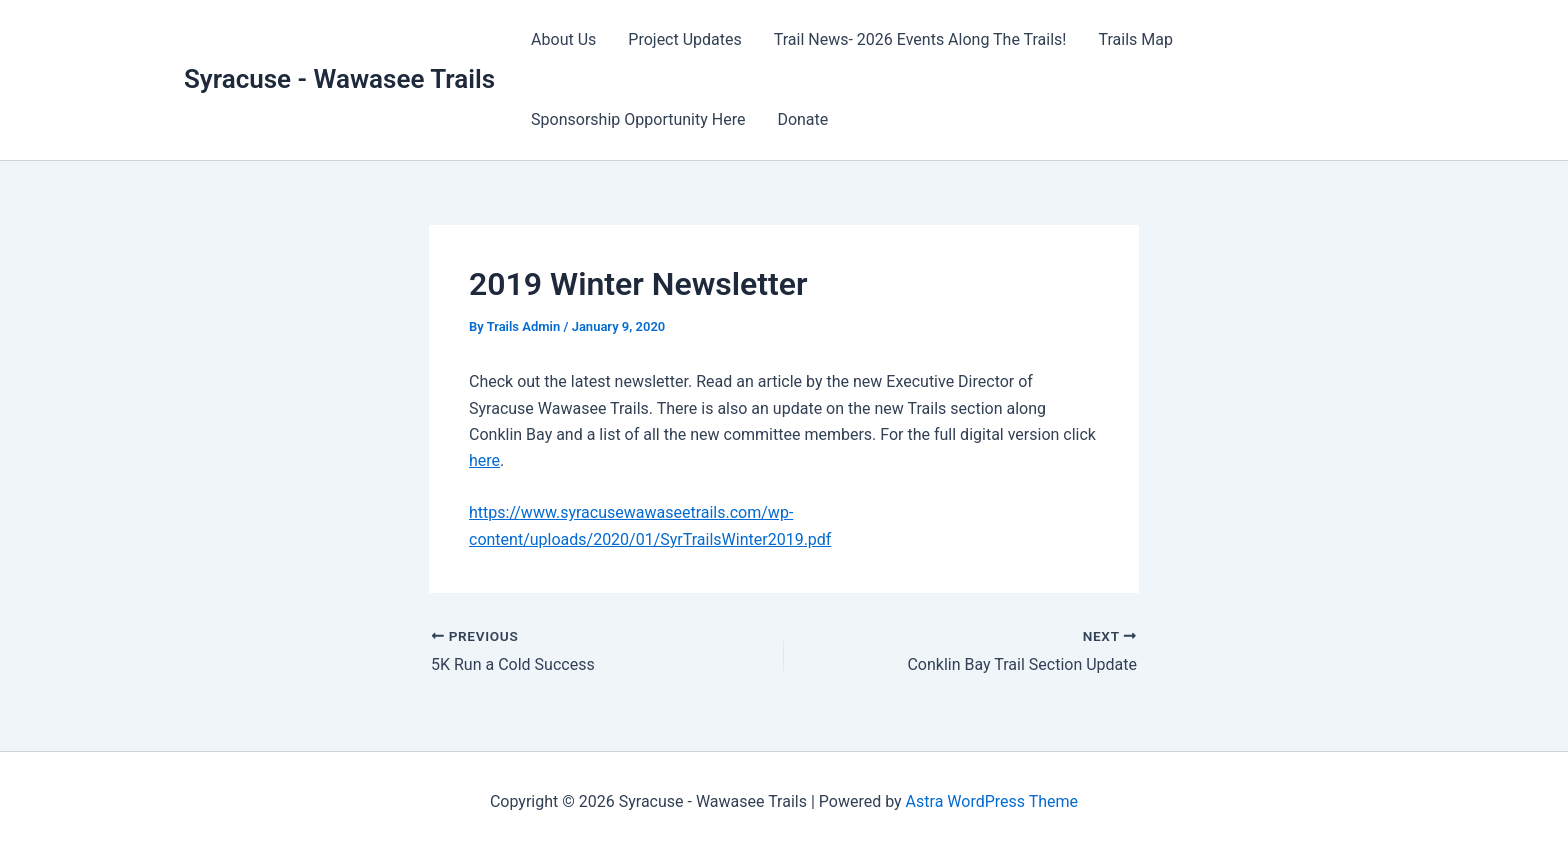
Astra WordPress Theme (992, 801)
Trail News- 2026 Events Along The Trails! (920, 39)
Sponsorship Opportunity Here (638, 119)
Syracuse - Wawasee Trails (339, 79)
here (484, 460)
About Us (563, 39)
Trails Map (1135, 39)
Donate (802, 119)
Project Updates (684, 39)
